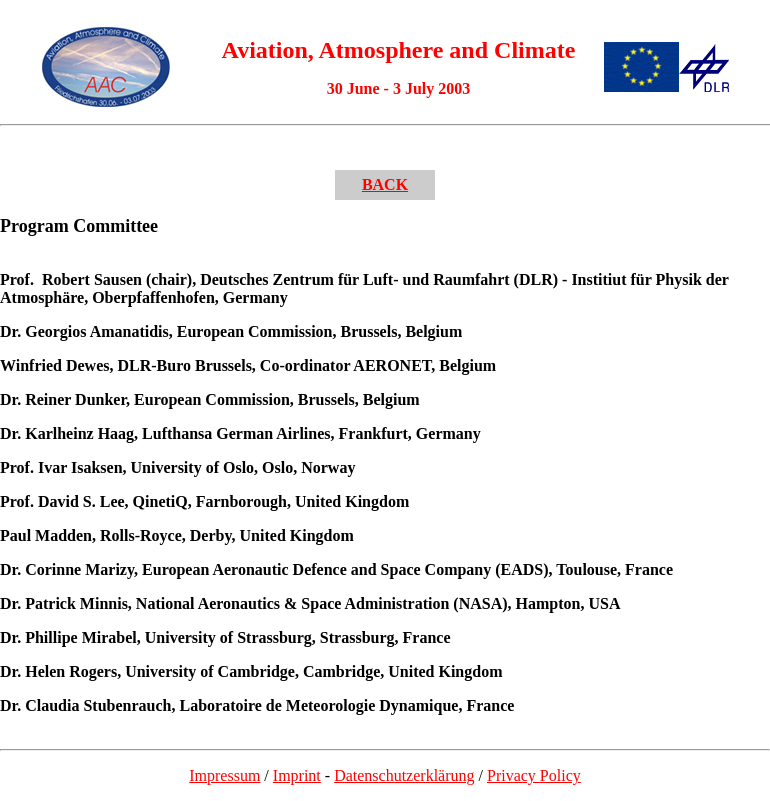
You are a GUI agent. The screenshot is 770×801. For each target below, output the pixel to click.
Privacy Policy (534, 775)
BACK (385, 184)
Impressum (224, 775)
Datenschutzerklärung (404, 775)
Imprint (297, 775)
